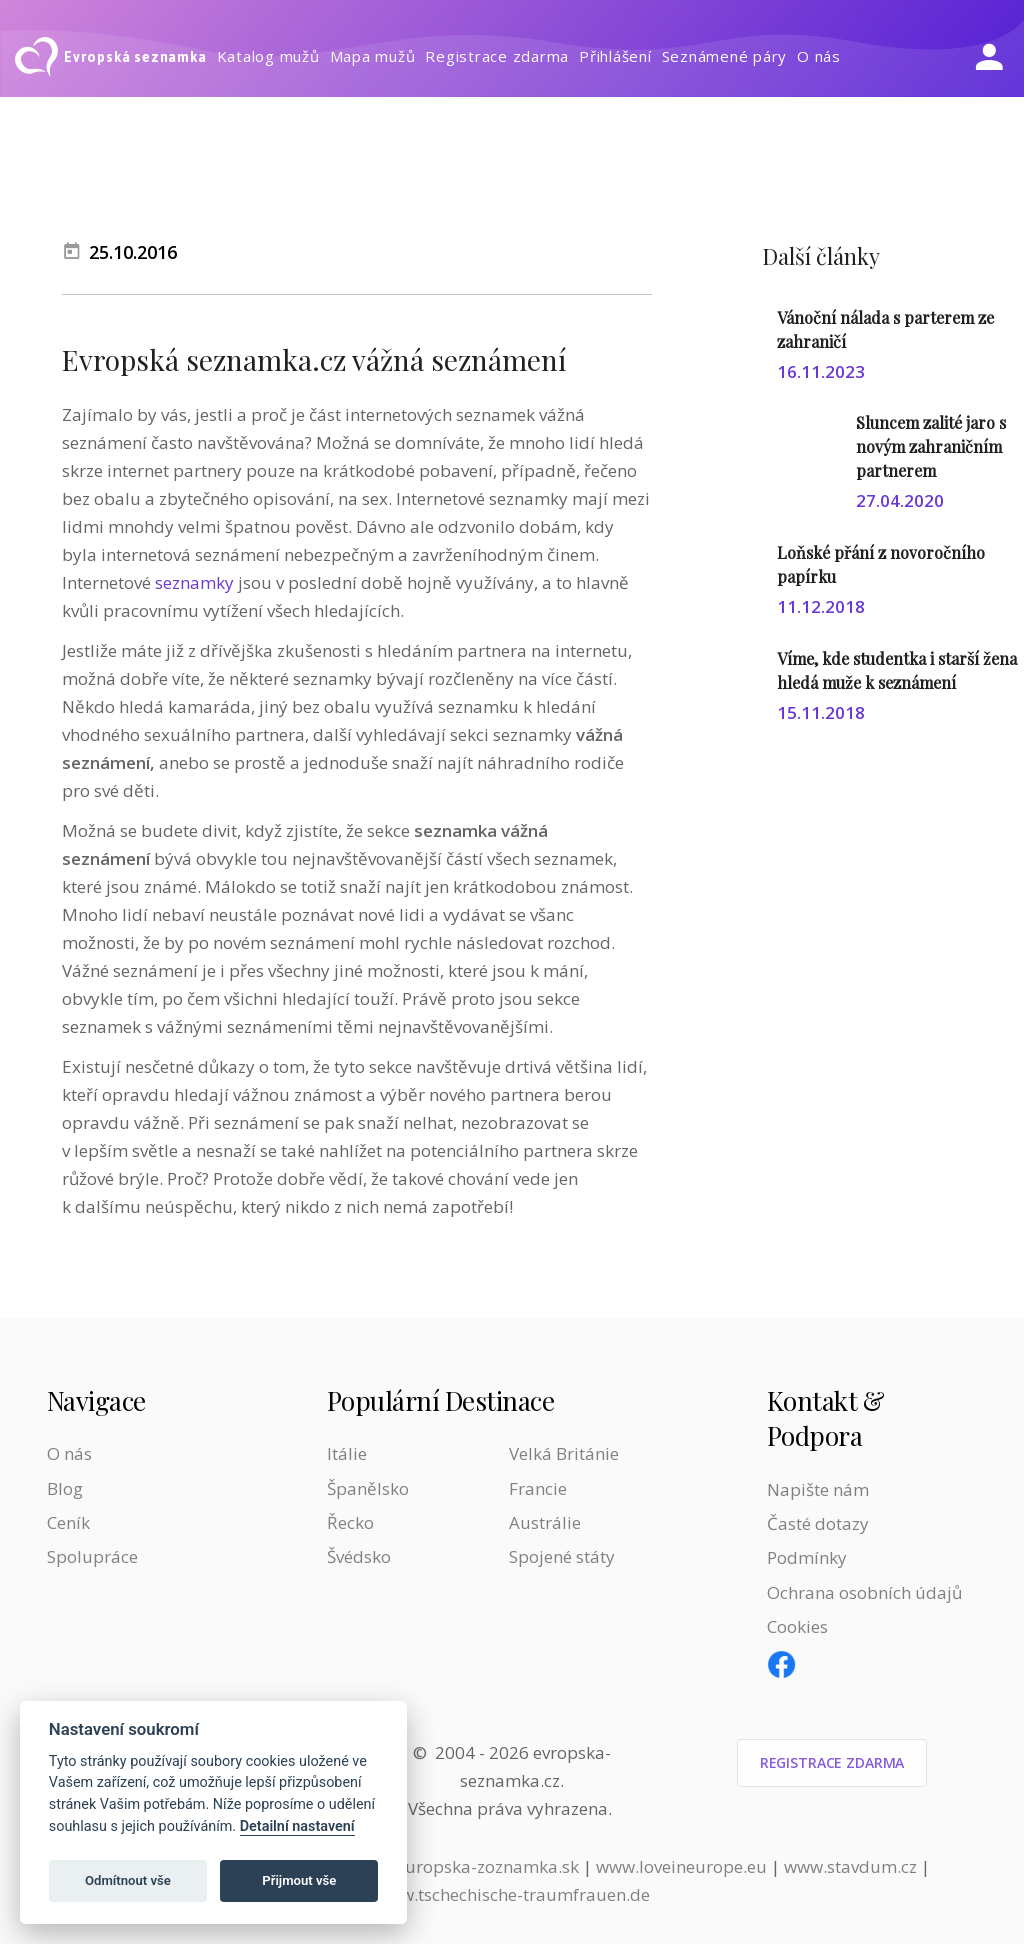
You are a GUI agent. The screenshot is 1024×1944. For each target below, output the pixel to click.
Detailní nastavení (297, 1826)
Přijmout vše (299, 1880)
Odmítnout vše (128, 1880)
